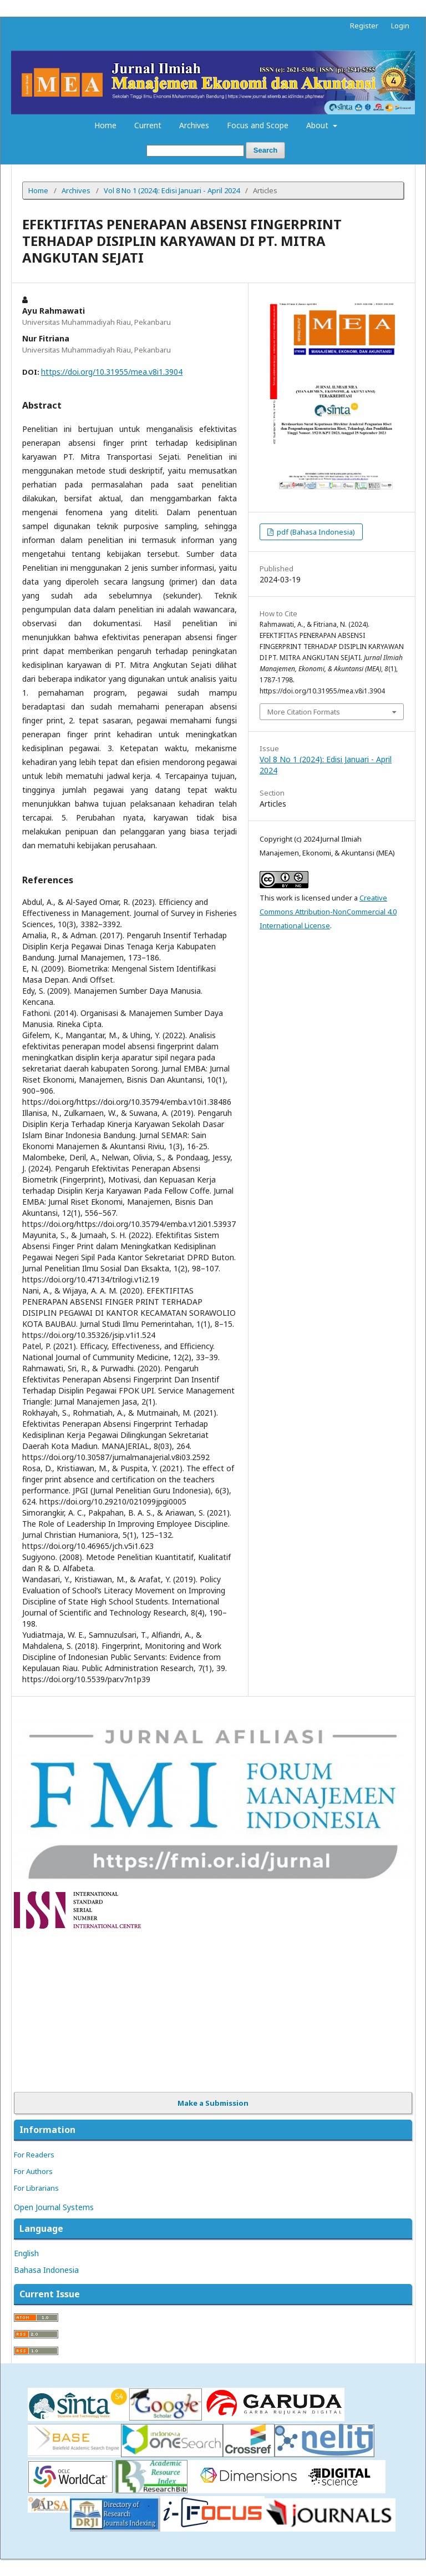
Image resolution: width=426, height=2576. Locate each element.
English (26, 2253)
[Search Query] (195, 151)
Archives (194, 125)
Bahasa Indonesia (46, 2270)
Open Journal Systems (54, 2207)
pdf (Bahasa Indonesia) (315, 532)
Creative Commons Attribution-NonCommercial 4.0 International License (328, 911)
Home (105, 125)
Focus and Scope (257, 125)
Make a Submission (213, 2103)
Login (400, 26)
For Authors (33, 2171)
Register (364, 26)
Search (265, 150)
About (318, 125)
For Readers (34, 2155)
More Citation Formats (303, 712)
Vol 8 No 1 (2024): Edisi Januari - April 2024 (172, 190)
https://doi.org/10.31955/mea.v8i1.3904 (111, 371)
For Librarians (36, 2188)
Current (147, 125)
